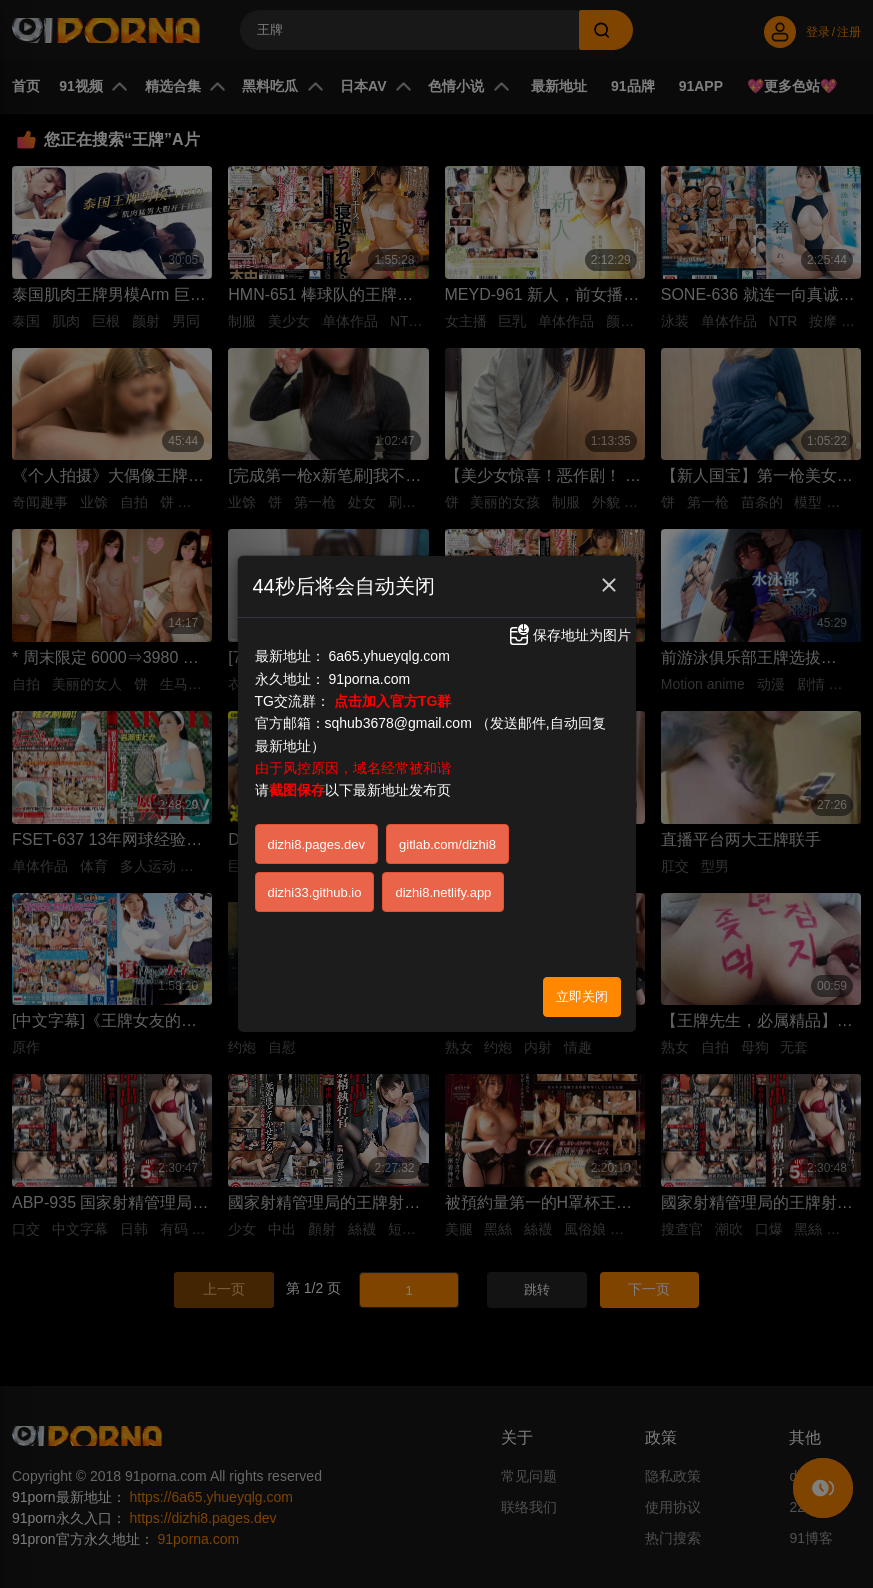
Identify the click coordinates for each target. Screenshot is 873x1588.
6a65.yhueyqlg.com (388, 656)
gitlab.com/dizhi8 (447, 844)
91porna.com (369, 679)
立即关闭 (582, 996)
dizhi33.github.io (315, 892)
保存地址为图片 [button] (569, 635)
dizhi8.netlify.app (443, 892)
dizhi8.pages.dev (317, 844)
